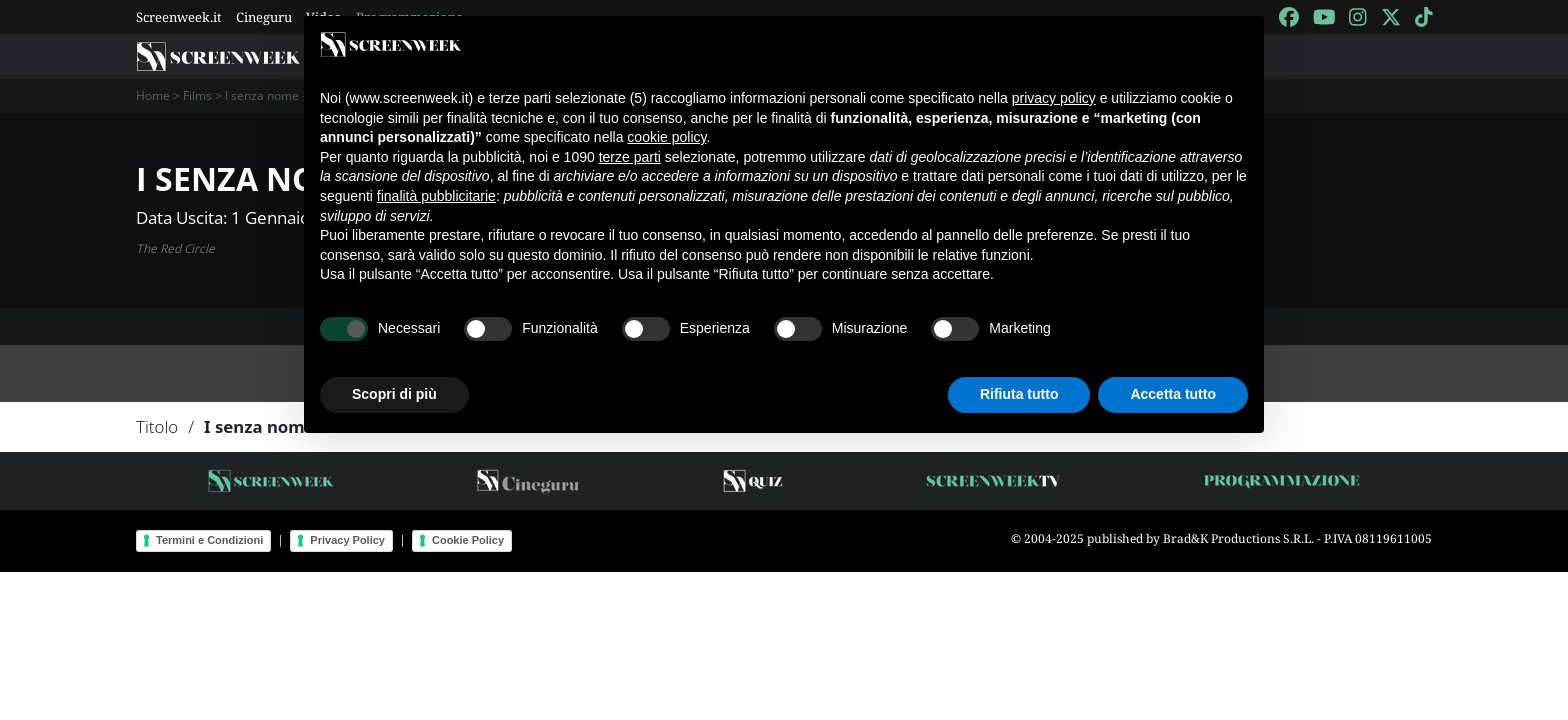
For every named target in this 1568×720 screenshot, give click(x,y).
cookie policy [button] (666, 137)
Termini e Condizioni (209, 540)
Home (153, 95)
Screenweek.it (179, 17)
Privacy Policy (347, 540)
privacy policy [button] (1054, 98)
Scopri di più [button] (394, 394)
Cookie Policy (468, 540)
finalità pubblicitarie (436, 196)
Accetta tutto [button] (1173, 394)
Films (197, 95)
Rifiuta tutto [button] (1019, 394)
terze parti (630, 157)
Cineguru (264, 17)
